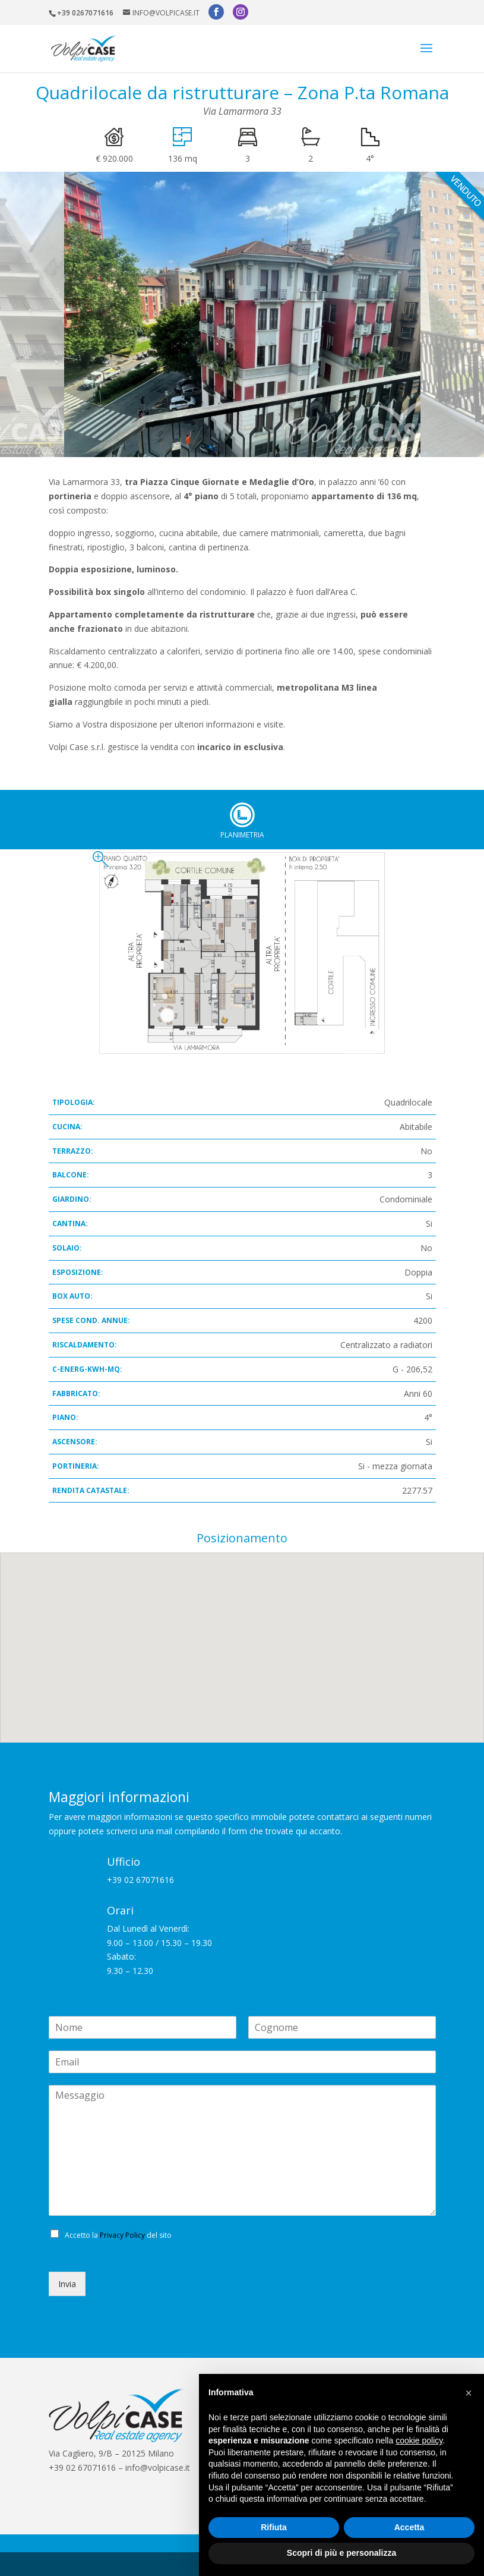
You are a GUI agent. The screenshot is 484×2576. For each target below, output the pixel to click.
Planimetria (242, 790)
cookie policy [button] (419, 2440)
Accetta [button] (409, 2527)
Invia (67, 2259)
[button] (468, 2392)
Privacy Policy (122, 2211)
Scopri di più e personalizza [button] (341, 2553)
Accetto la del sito (118, 2211)
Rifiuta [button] (274, 2527)
